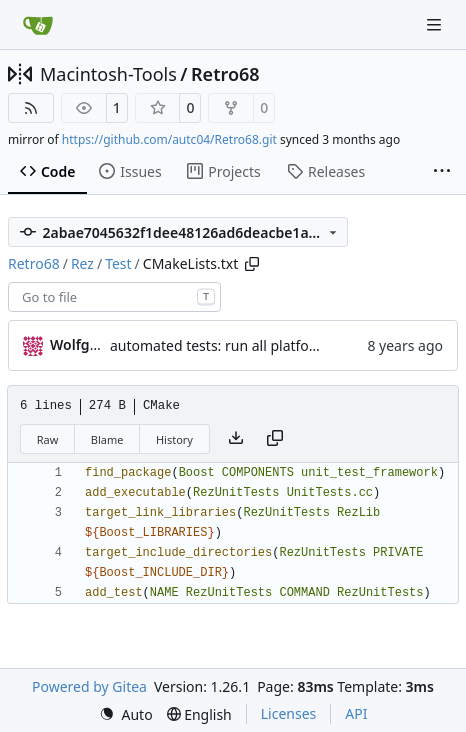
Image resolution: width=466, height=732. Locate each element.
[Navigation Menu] (436, 24)
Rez (82, 263)
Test (118, 263)
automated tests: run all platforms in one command (279, 345)
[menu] (126, 714)
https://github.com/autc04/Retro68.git (169, 139)
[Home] (38, 25)
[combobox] (114, 297)
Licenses (289, 713)
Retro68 (225, 74)
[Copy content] (275, 439)
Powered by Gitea (89, 686)
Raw (48, 439)
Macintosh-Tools (108, 74)
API (356, 713)
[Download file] (236, 439)
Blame (107, 439)
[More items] (442, 172)
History (174, 439)
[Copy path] (252, 264)
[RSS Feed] (31, 108)
